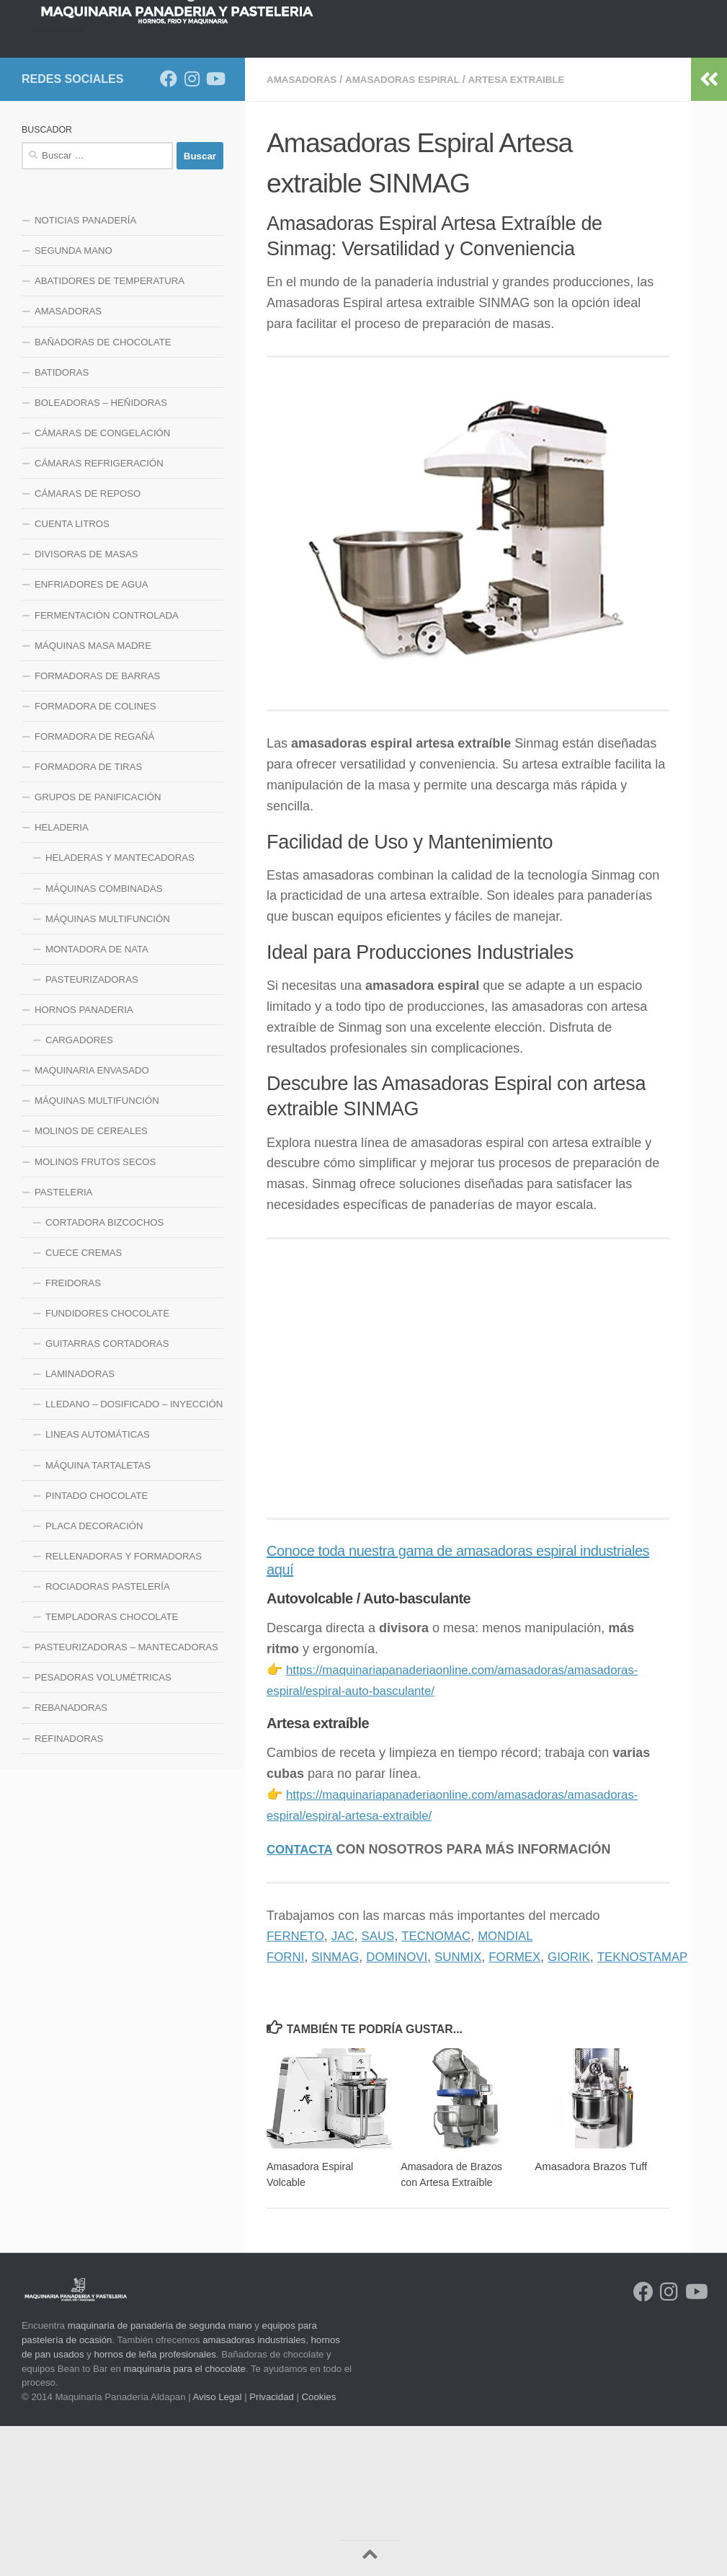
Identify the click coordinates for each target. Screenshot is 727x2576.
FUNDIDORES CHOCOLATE (107, 1464)
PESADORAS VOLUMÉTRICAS (103, 1828)
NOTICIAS (107, 154)
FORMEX (530, 2106)
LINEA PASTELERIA (78, 190)
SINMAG (339, 2106)
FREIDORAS (73, 1433)
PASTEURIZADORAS (91, 1130)
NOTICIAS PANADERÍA (85, 371)
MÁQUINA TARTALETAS (98, 1616)
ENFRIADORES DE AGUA (91, 735)
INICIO (47, 154)
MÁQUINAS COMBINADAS (104, 1039)
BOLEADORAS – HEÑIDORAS (101, 553)
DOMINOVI (405, 2106)
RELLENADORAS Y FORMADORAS (123, 1706)
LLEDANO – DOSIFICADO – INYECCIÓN (134, 1554)
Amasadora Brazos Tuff (591, 2316)
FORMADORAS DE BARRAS (97, 826)
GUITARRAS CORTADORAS (107, 1494)
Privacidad (271, 2546)
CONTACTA (302, 1999)
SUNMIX (470, 2106)
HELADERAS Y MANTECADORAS (120, 1008)
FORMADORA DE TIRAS (88, 917)
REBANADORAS (71, 1858)
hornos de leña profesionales (154, 2504)
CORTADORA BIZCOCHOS (104, 1373)
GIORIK (588, 2106)
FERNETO (298, 2086)
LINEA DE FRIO (437, 154)
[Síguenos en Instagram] (191, 229)
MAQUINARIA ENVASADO (92, 1221)
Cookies (319, 2546)
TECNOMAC (446, 2086)
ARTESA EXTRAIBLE (528, 230)
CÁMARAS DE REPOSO (88, 644)
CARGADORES (79, 1190)
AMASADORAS (303, 230)
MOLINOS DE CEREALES (91, 1281)
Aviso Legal (217, 2546)
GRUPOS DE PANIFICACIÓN (98, 947)
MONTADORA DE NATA (96, 1099)
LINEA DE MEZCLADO (329, 154)
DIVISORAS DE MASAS (86, 704)
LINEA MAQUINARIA (542, 154)
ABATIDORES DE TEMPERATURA (109, 431)
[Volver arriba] (369, 2558)
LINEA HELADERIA (190, 190)
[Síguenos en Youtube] (214, 229)
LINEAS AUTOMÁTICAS (97, 1585)
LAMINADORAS (80, 1524)
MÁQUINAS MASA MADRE (93, 796)
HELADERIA (62, 978)
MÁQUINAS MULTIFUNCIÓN (107, 1069)
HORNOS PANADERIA (204, 154)
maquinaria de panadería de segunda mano (160, 2475)
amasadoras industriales (253, 2489)
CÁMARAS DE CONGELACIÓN (102, 583)
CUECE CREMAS (83, 1403)
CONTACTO (282, 190)
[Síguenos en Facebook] (168, 229)
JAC (348, 2086)
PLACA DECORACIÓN (94, 1676)
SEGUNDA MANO (73, 401)
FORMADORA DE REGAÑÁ (94, 887)
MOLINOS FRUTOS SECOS (95, 1312)
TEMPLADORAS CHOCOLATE (111, 1767)
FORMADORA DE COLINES (95, 856)
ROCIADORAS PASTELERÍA (107, 1737)
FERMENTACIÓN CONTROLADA (107, 766)
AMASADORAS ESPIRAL (409, 230)
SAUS (385, 2086)
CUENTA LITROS (72, 674)
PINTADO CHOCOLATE (96, 1646)
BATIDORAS (62, 523)
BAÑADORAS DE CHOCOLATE (103, 492)
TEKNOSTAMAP (666, 2106)
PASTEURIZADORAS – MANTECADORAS (126, 1797)
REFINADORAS (69, 1889)
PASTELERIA (63, 1342)
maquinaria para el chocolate (185, 2518)
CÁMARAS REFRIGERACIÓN (99, 613)
